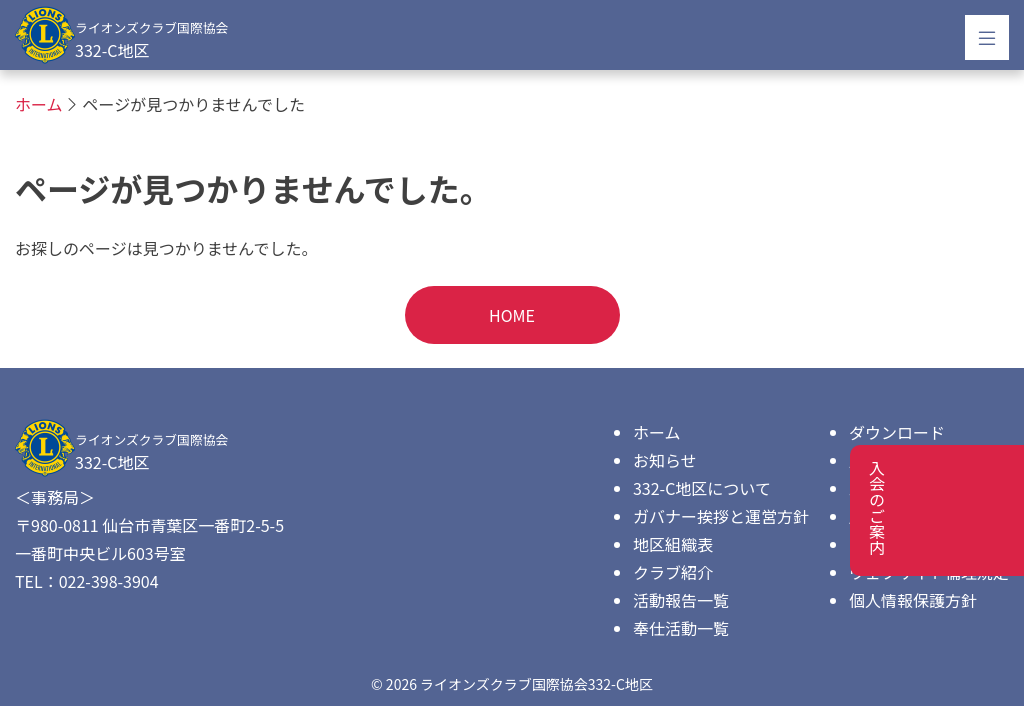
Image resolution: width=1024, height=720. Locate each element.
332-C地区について (702, 488)
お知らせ (665, 460)
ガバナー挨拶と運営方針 (721, 516)
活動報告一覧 (681, 600)
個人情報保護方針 (913, 600)
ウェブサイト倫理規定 (929, 572)
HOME (512, 315)
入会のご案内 (897, 488)
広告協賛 (881, 516)
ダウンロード (897, 432)
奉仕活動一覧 (681, 628)
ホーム (657, 432)
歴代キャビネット (913, 460)
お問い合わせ (897, 544)
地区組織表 (673, 544)
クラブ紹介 (673, 572)
